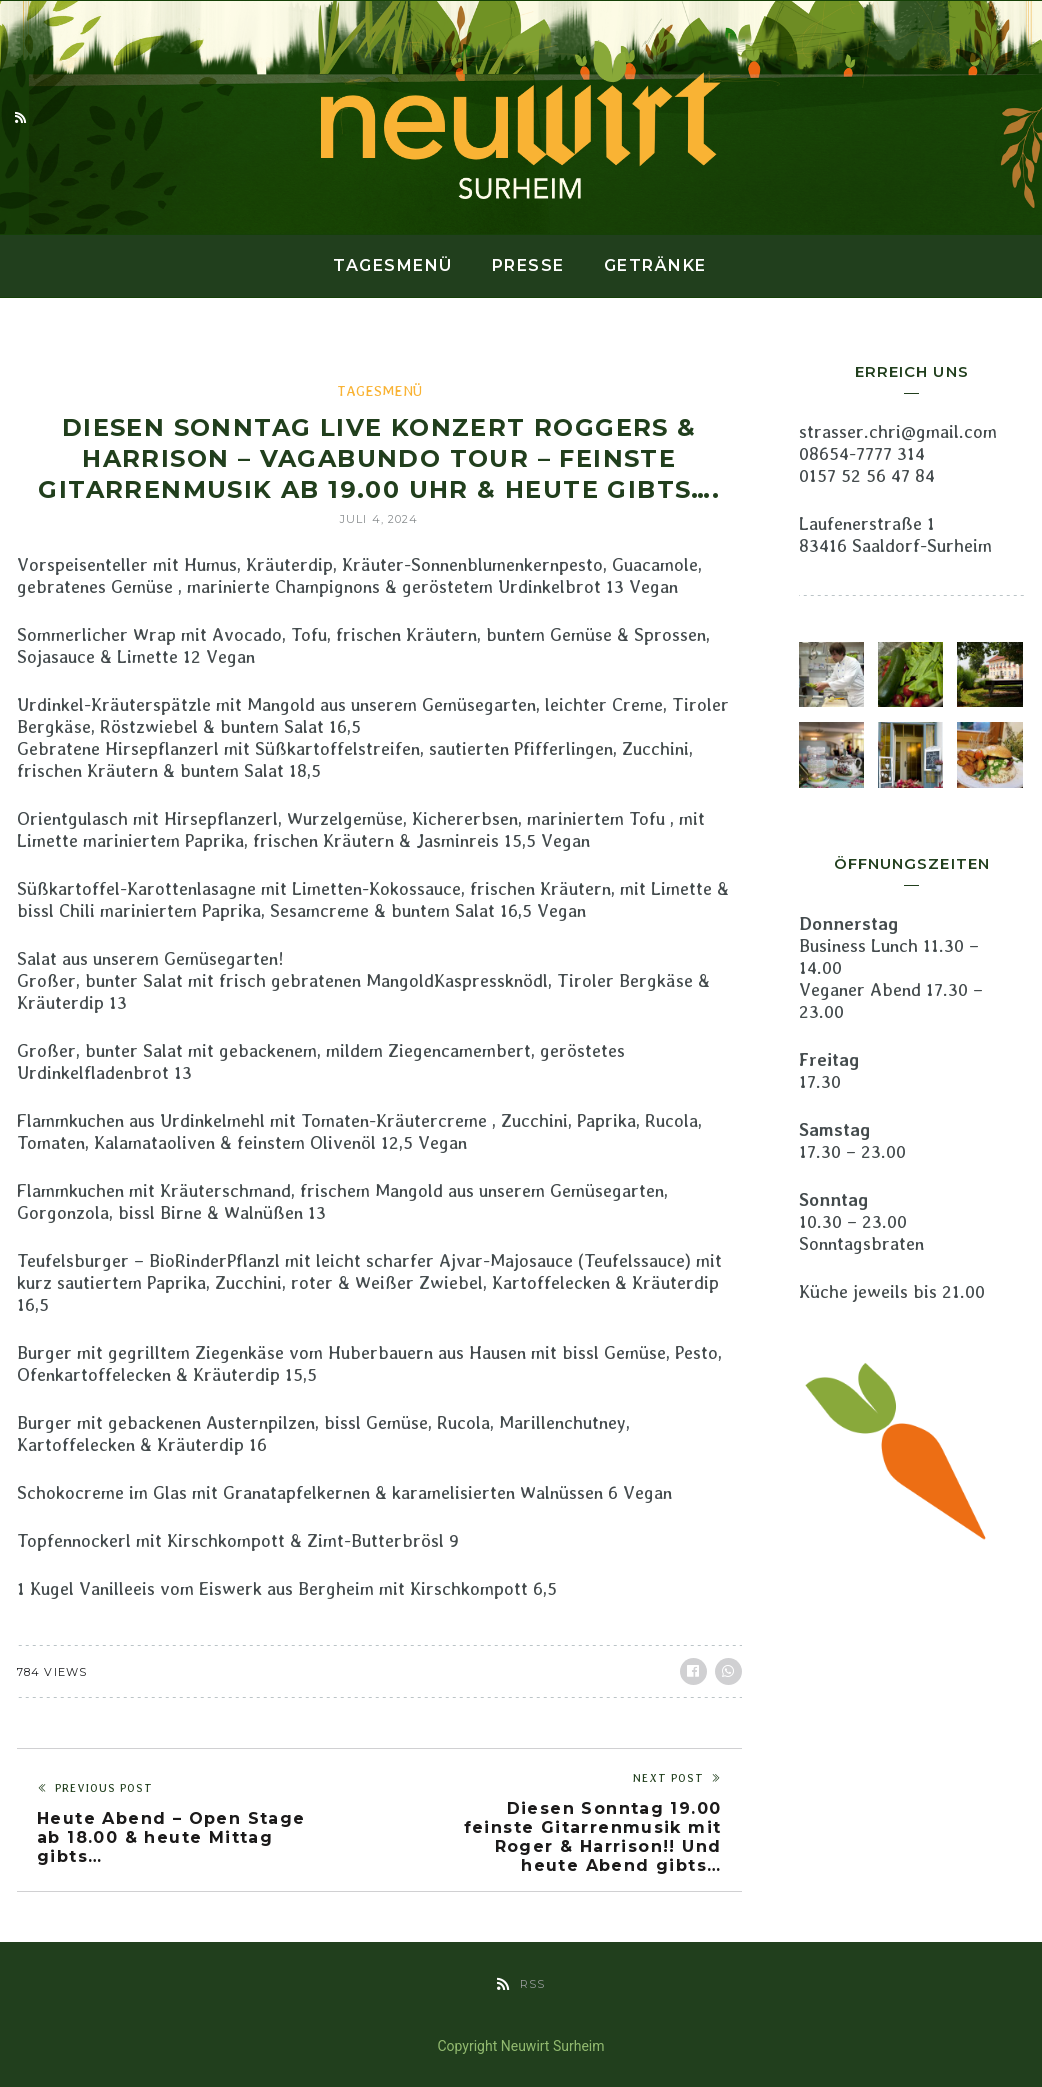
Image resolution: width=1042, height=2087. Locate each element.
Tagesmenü (393, 265)
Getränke (655, 265)
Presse (528, 265)
